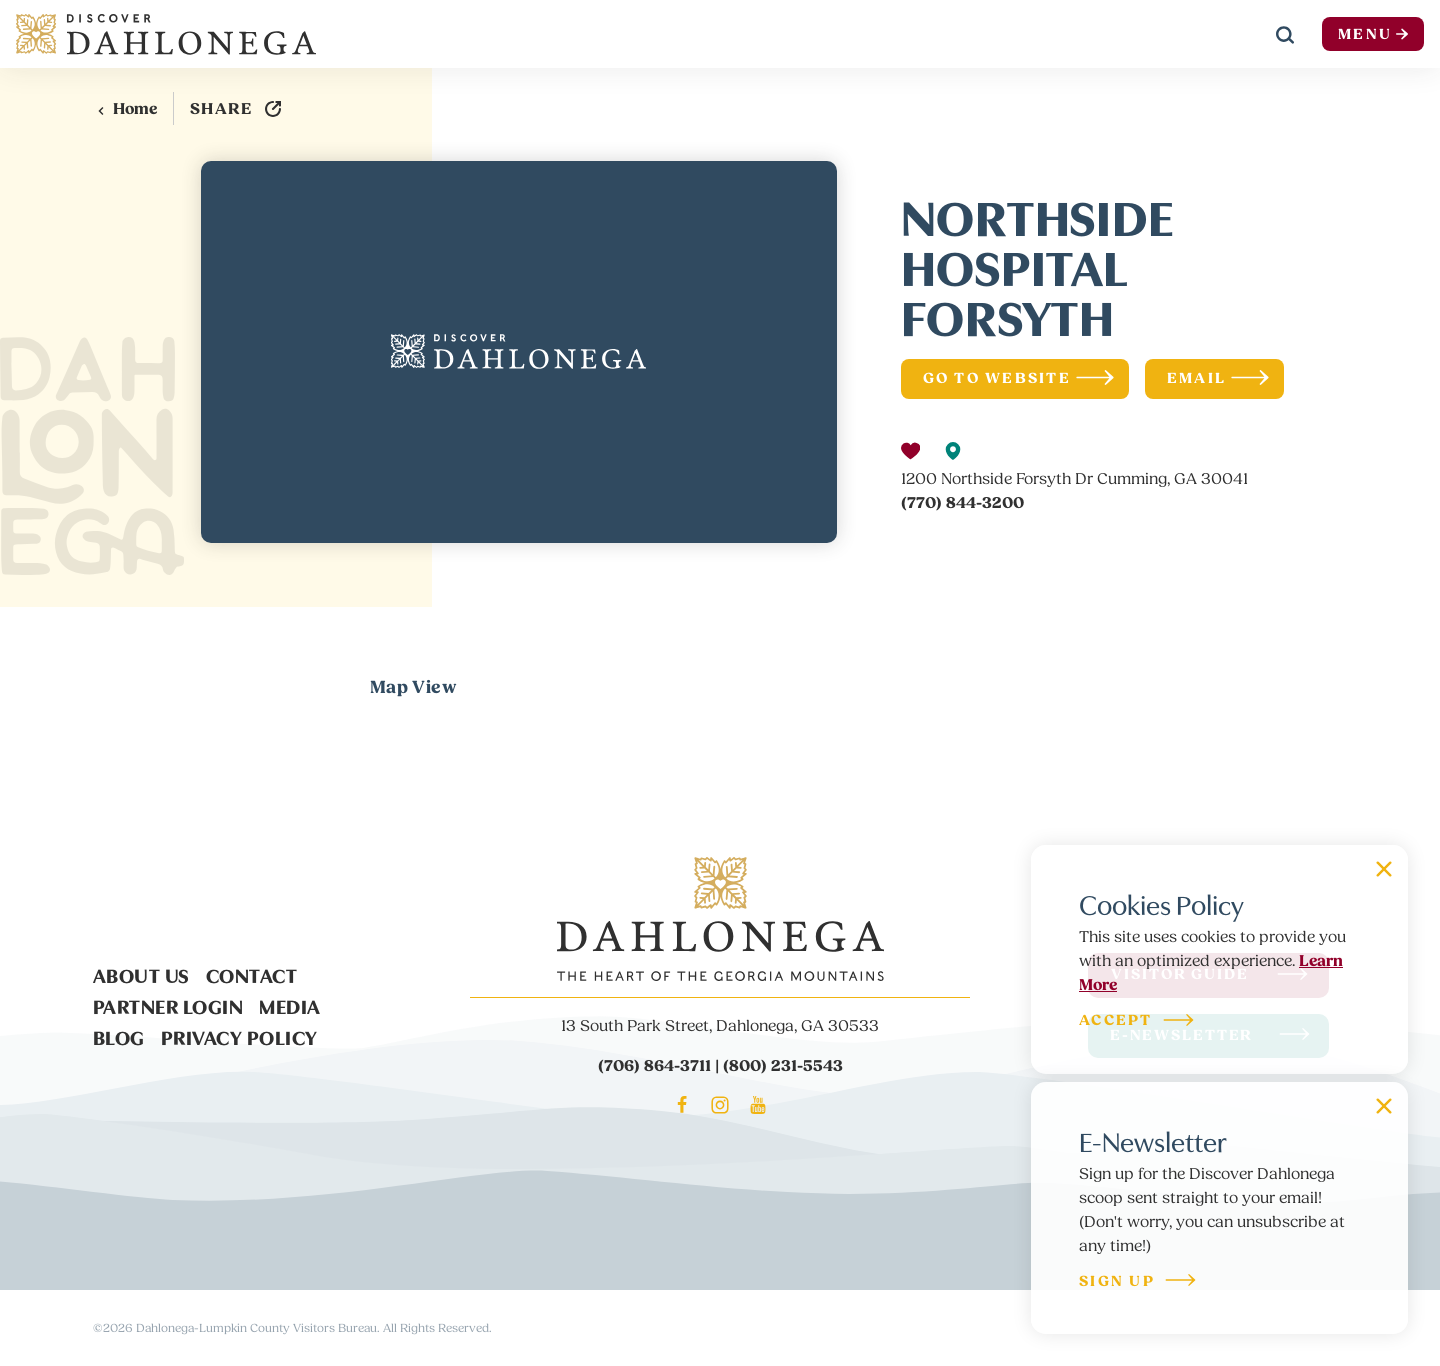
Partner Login (168, 1005)
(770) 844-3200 (962, 503)
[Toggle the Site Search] (1285, 34)
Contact (252, 974)
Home (127, 109)
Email (1218, 378)
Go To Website (1019, 378)
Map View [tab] (413, 687)
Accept (1137, 1021)
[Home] (166, 34)
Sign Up (1138, 1282)
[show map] (953, 451)
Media (290, 1005)
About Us (141, 974)
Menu (1373, 34)
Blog (119, 1036)
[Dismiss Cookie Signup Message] (1384, 869)
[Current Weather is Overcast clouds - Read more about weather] (1215, 34)
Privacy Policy (239, 1036)
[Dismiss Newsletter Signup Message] (1384, 1106)
